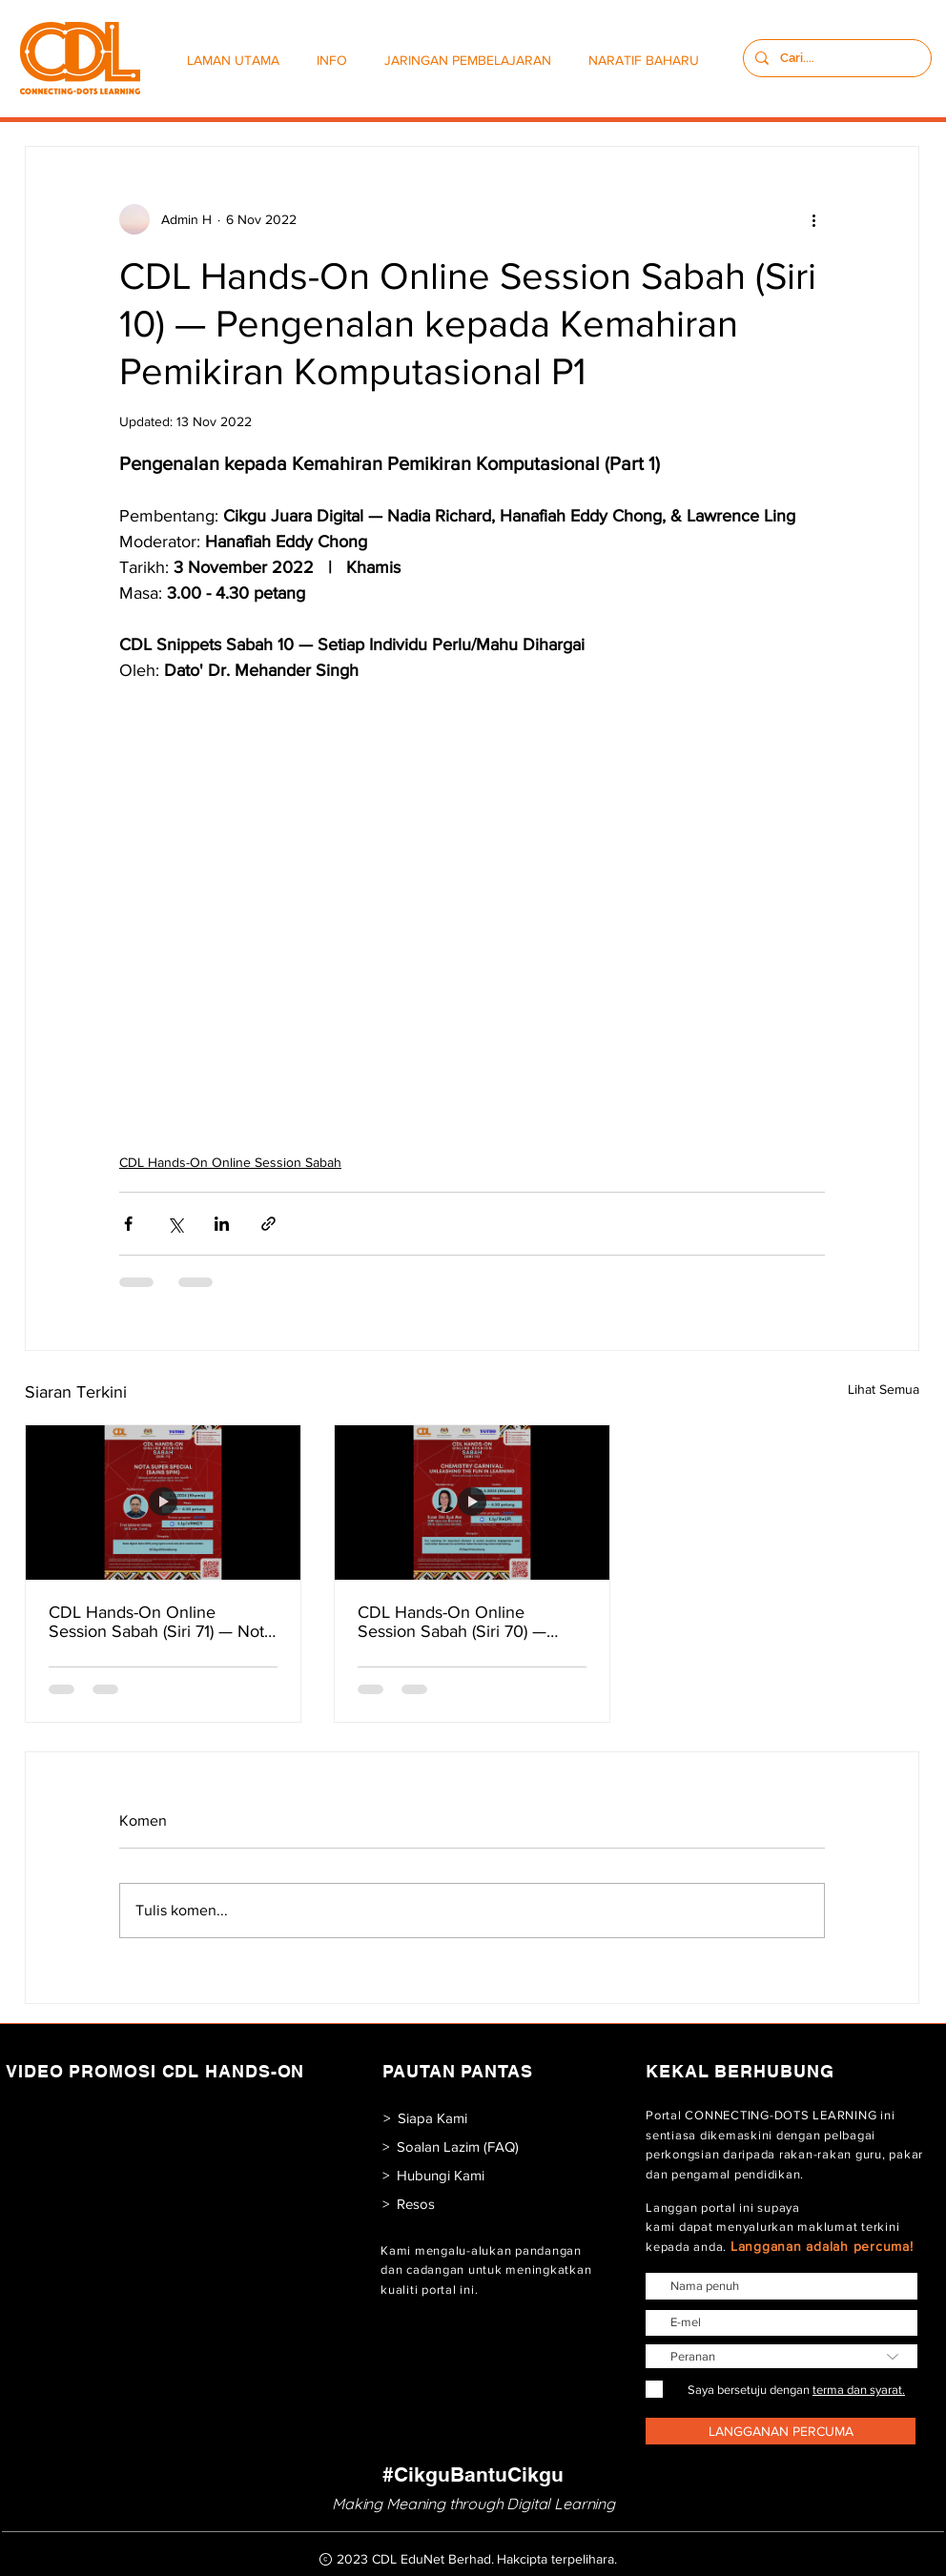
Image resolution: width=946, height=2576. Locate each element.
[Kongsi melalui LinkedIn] (222, 1224)
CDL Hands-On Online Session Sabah (230, 1162)
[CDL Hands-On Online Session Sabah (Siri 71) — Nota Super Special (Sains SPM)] (163, 1502)
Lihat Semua (883, 1389)
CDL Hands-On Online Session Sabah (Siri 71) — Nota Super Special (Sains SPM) (161, 1622)
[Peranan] (781, 2356)
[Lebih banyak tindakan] (813, 219)
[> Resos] (409, 2204)
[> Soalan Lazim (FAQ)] (451, 2146)
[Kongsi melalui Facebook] (128, 1224)
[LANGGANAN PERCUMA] (780, 2431)
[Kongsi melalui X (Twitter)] (175, 1224)
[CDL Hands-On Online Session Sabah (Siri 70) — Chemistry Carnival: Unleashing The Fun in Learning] (472, 1502)
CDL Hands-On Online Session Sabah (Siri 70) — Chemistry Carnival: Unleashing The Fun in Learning (452, 1622)
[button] (336, 61)
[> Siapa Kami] (425, 2118)
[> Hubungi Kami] (433, 2175)
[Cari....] (835, 58)
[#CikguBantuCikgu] (473, 2474)
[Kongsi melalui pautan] (268, 1224)
